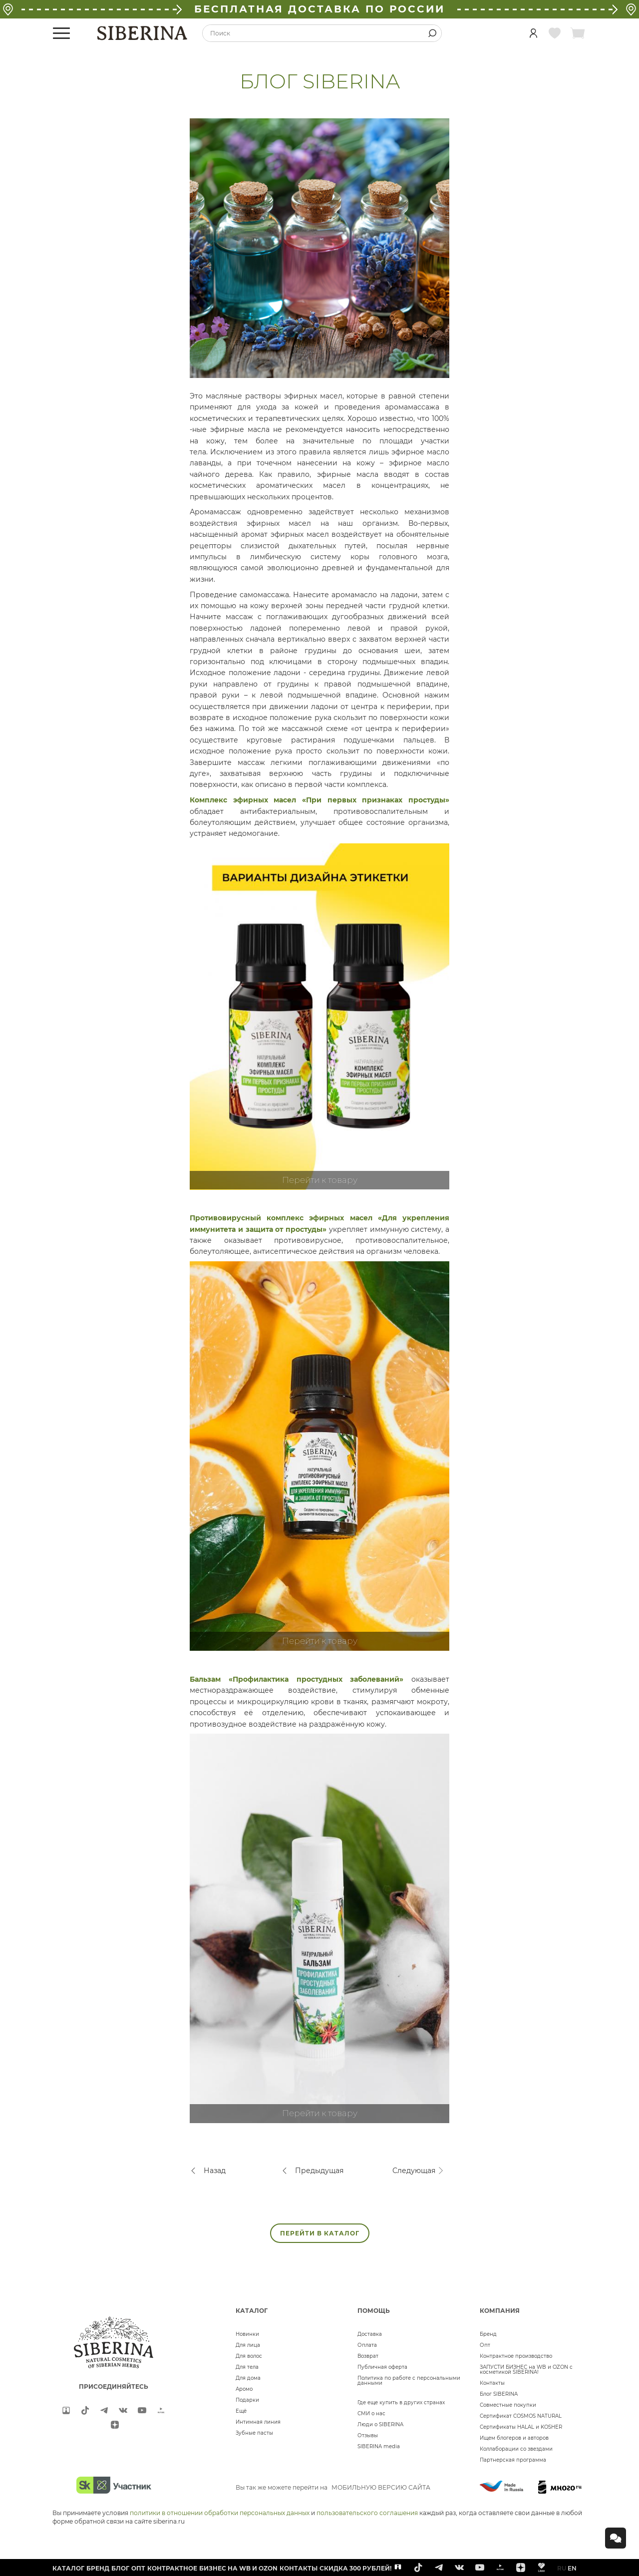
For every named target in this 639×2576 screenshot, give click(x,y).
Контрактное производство (516, 2356)
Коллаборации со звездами (516, 2449)
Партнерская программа (513, 2460)
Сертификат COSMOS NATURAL (521, 2416)
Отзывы (367, 2435)
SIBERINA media (378, 2446)
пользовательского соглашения (367, 2513)
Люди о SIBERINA (380, 2424)
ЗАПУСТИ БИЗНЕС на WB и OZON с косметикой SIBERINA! (526, 2369)
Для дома (248, 2378)
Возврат (367, 2356)
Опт (485, 2345)
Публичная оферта (382, 2367)
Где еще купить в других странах (401, 2402)
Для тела (247, 2367)
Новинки (247, 2334)
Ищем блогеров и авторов (514, 2438)
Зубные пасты (254, 2433)
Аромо (244, 2389)
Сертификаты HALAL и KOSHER (521, 2427)
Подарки (247, 2400)
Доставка (369, 2334)
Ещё (241, 2411)
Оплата (367, 2345)
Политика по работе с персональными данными (408, 2380)
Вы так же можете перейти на (333, 2487)
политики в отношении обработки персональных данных (220, 2513)
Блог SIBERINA (499, 2394)
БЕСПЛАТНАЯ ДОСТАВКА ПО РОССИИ (319, 9)
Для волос (249, 2356)
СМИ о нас (371, 2413)
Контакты (492, 2383)
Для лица (248, 2345)
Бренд (488, 2334)
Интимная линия (258, 2422)
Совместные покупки (508, 2405)
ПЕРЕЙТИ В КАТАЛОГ (319, 2233)
